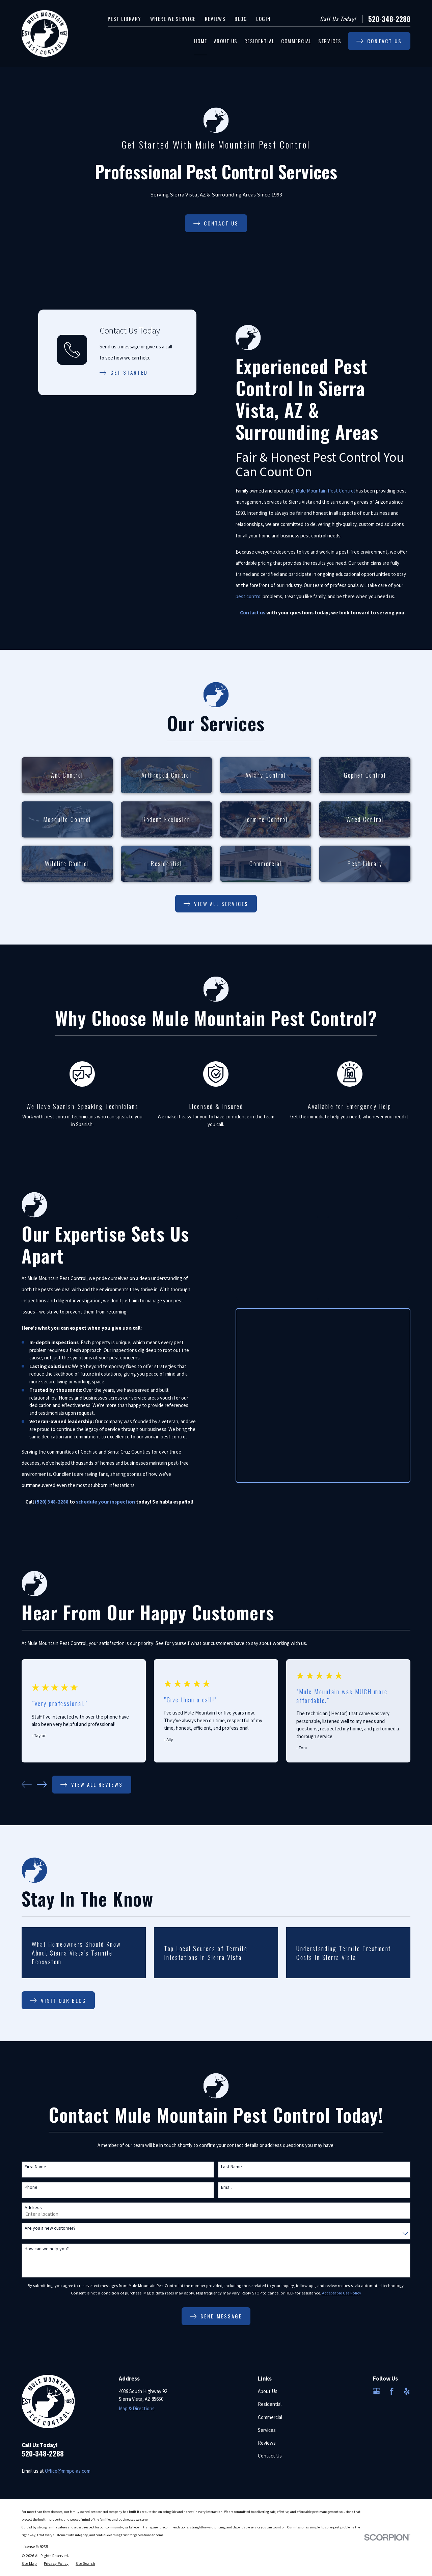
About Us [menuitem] (226, 41)
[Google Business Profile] (376, 2391)
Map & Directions (137, 2408)
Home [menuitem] (200, 41)
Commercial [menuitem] (296, 41)
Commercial (270, 2417)
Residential (269, 2404)
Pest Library (124, 18)
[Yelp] (406, 2391)
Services (267, 2430)
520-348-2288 (389, 19)
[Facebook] (391, 2391)
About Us (267, 2391)
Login (263, 18)
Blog (241, 18)
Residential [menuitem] (259, 41)
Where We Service (173, 18)
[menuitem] (29, 2563)
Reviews (215, 18)
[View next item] (42, 1784)
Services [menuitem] (329, 41)
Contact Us (270, 2455)
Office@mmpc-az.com (67, 2471)
